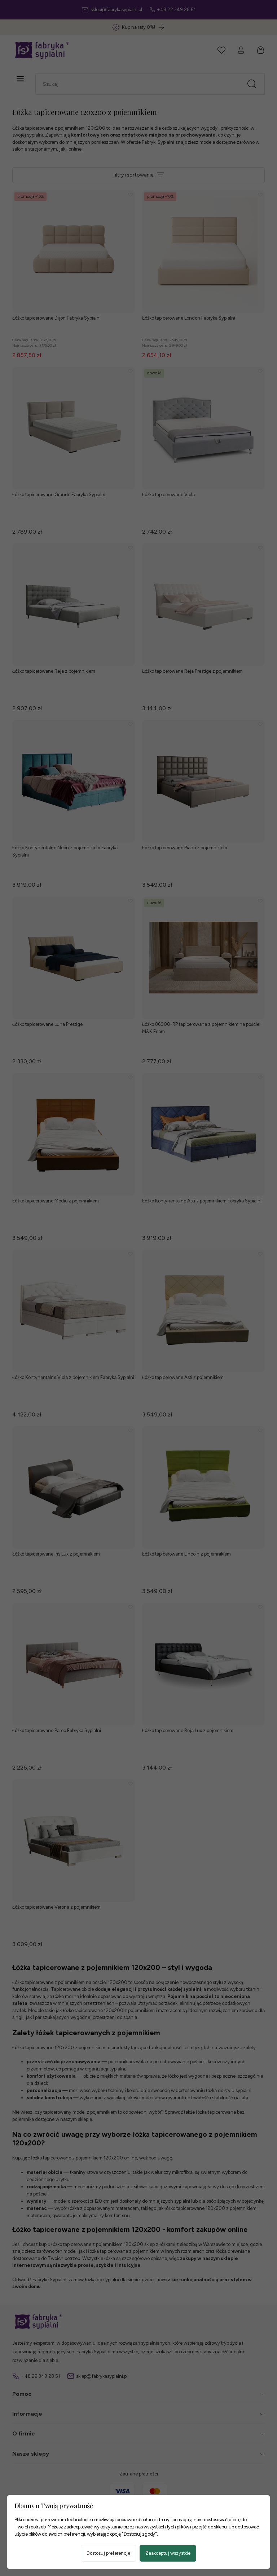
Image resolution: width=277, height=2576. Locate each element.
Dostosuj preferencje (108, 2553)
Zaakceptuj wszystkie (167, 2553)
